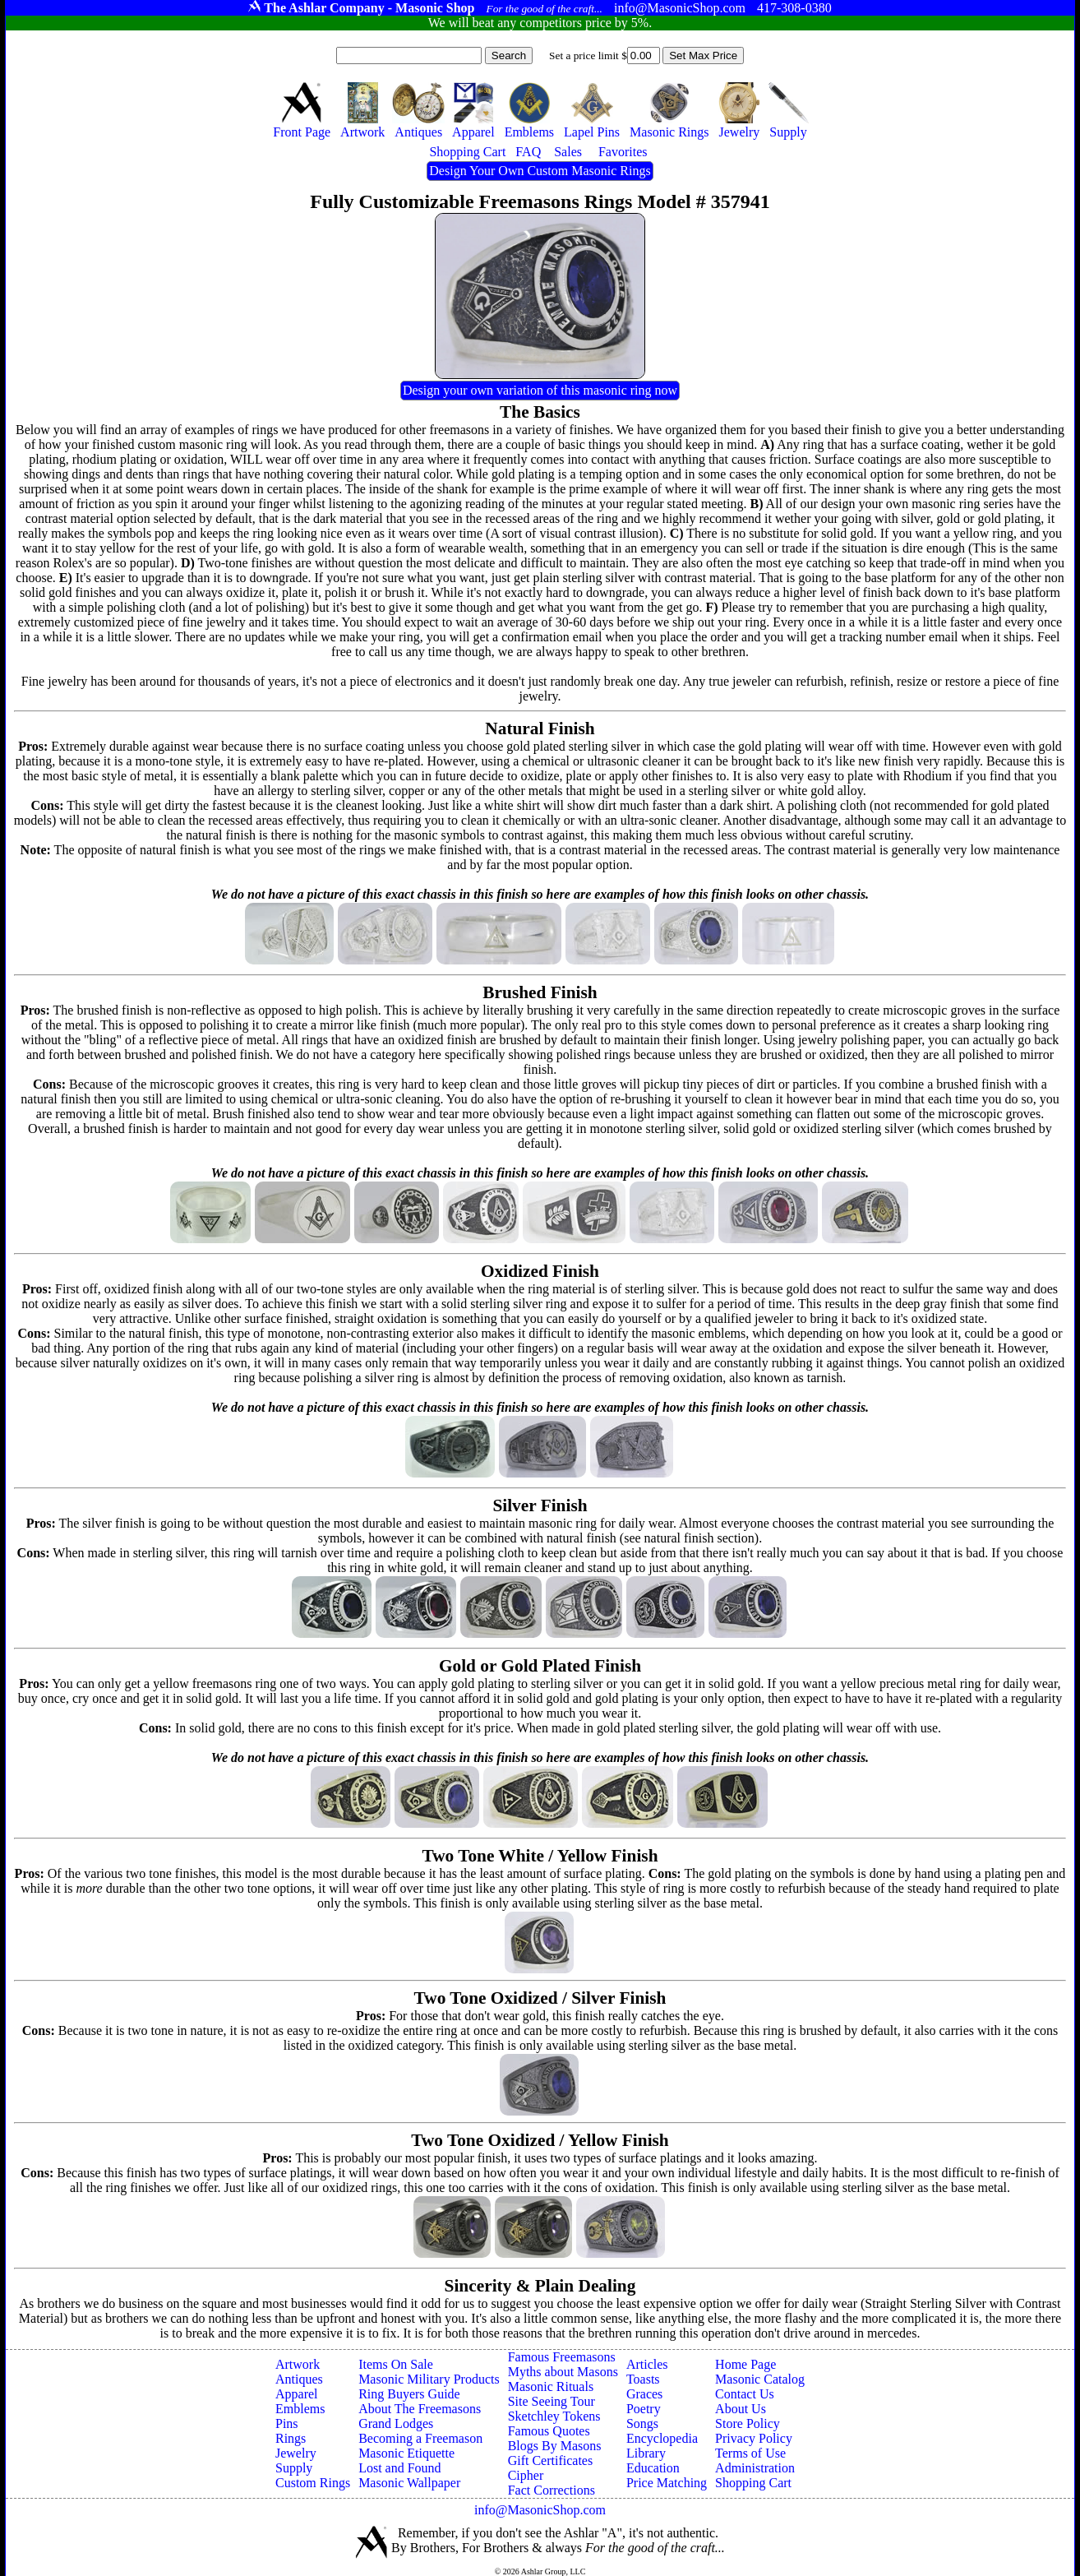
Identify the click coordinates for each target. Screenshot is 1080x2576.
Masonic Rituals (550, 2386)
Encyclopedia (662, 2438)
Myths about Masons (563, 2372)
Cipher (526, 2475)
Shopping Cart (753, 2483)
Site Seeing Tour (551, 2401)
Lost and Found (399, 2468)
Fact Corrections (551, 2490)
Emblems (300, 2409)
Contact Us (744, 2394)
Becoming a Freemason (420, 2438)
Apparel (296, 2394)
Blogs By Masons (555, 2446)
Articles (647, 2364)
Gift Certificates (550, 2460)
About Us (740, 2409)
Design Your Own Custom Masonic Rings (539, 171)
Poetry (643, 2409)
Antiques (299, 2379)
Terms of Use (750, 2453)
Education (653, 2468)
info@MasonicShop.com (540, 2510)
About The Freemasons (419, 2409)
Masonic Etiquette (406, 2453)
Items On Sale (395, 2364)
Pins (286, 2423)
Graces (644, 2394)
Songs (642, 2423)
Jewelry (295, 2453)
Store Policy (747, 2423)
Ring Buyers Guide (409, 2394)
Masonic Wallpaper (409, 2483)
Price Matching (666, 2483)
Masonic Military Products (429, 2379)
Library (646, 2453)
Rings (290, 2438)
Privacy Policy (753, 2438)
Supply (293, 2468)
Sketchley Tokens (554, 2416)
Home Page (745, 2364)
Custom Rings (312, 2483)
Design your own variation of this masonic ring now (540, 390)
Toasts (643, 2379)
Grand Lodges (395, 2423)
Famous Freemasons (562, 2357)
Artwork (297, 2364)
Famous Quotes (549, 2431)
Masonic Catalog (760, 2379)
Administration (755, 2468)
